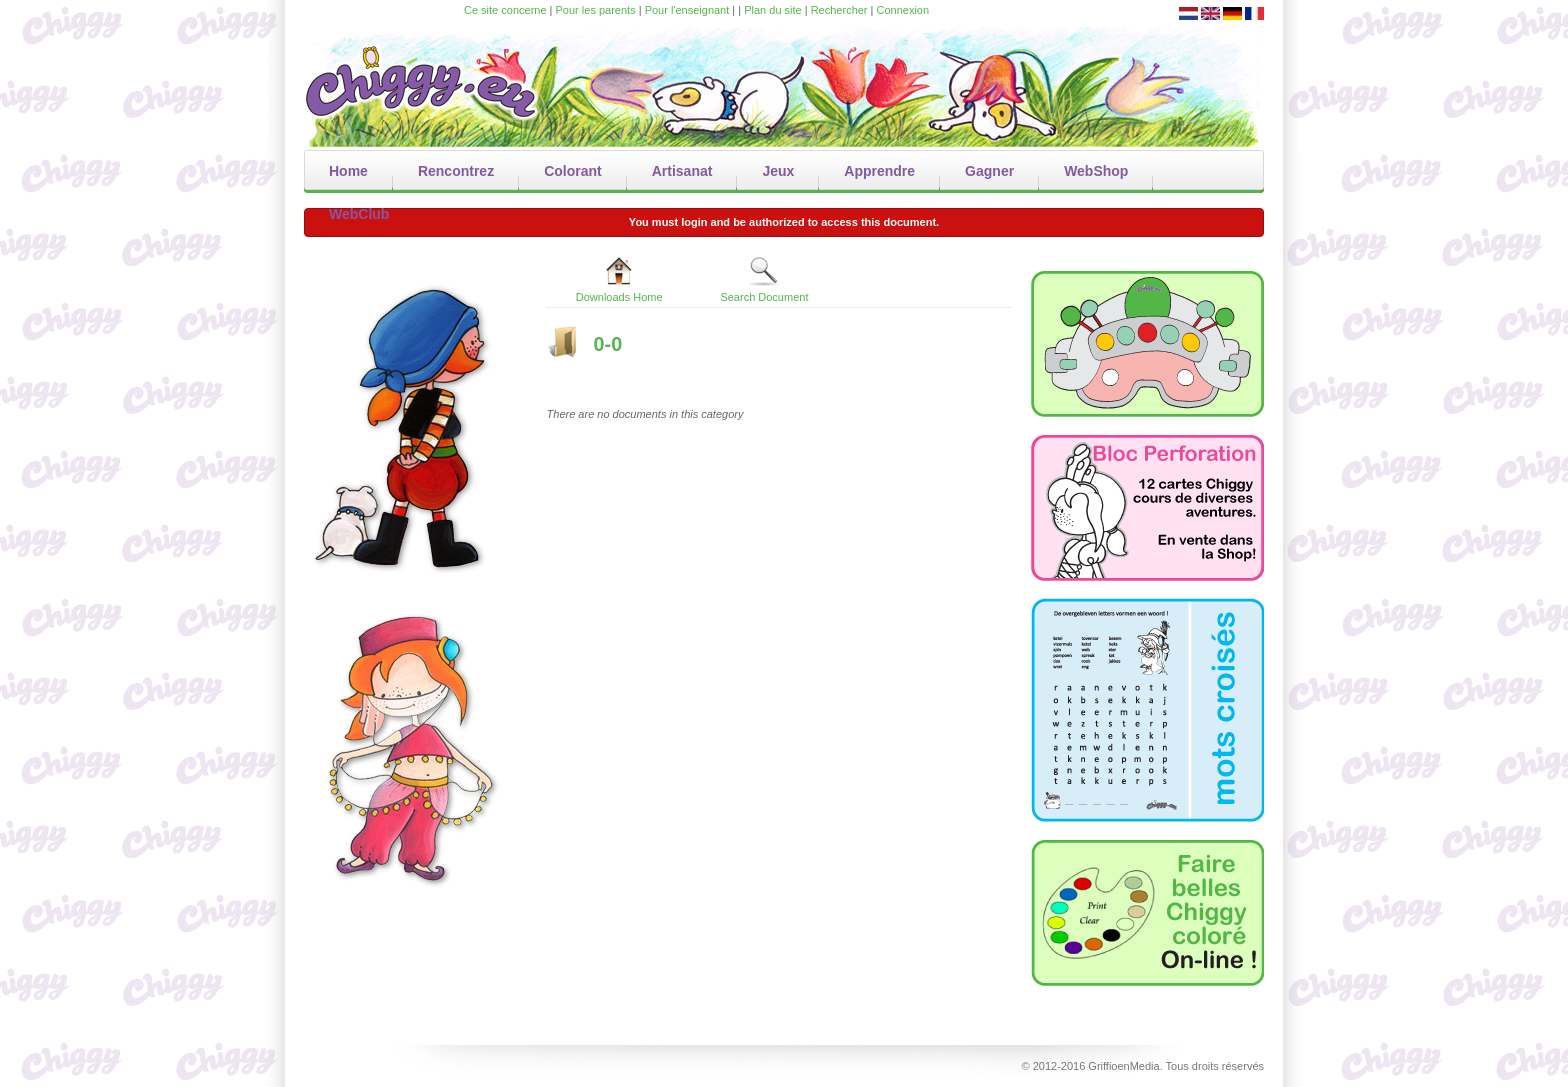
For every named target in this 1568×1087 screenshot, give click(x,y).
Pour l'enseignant (687, 10)
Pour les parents (596, 10)
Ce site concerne (505, 10)
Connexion (903, 10)
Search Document (764, 279)
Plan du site (772, 10)
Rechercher (839, 10)
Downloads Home (619, 279)
